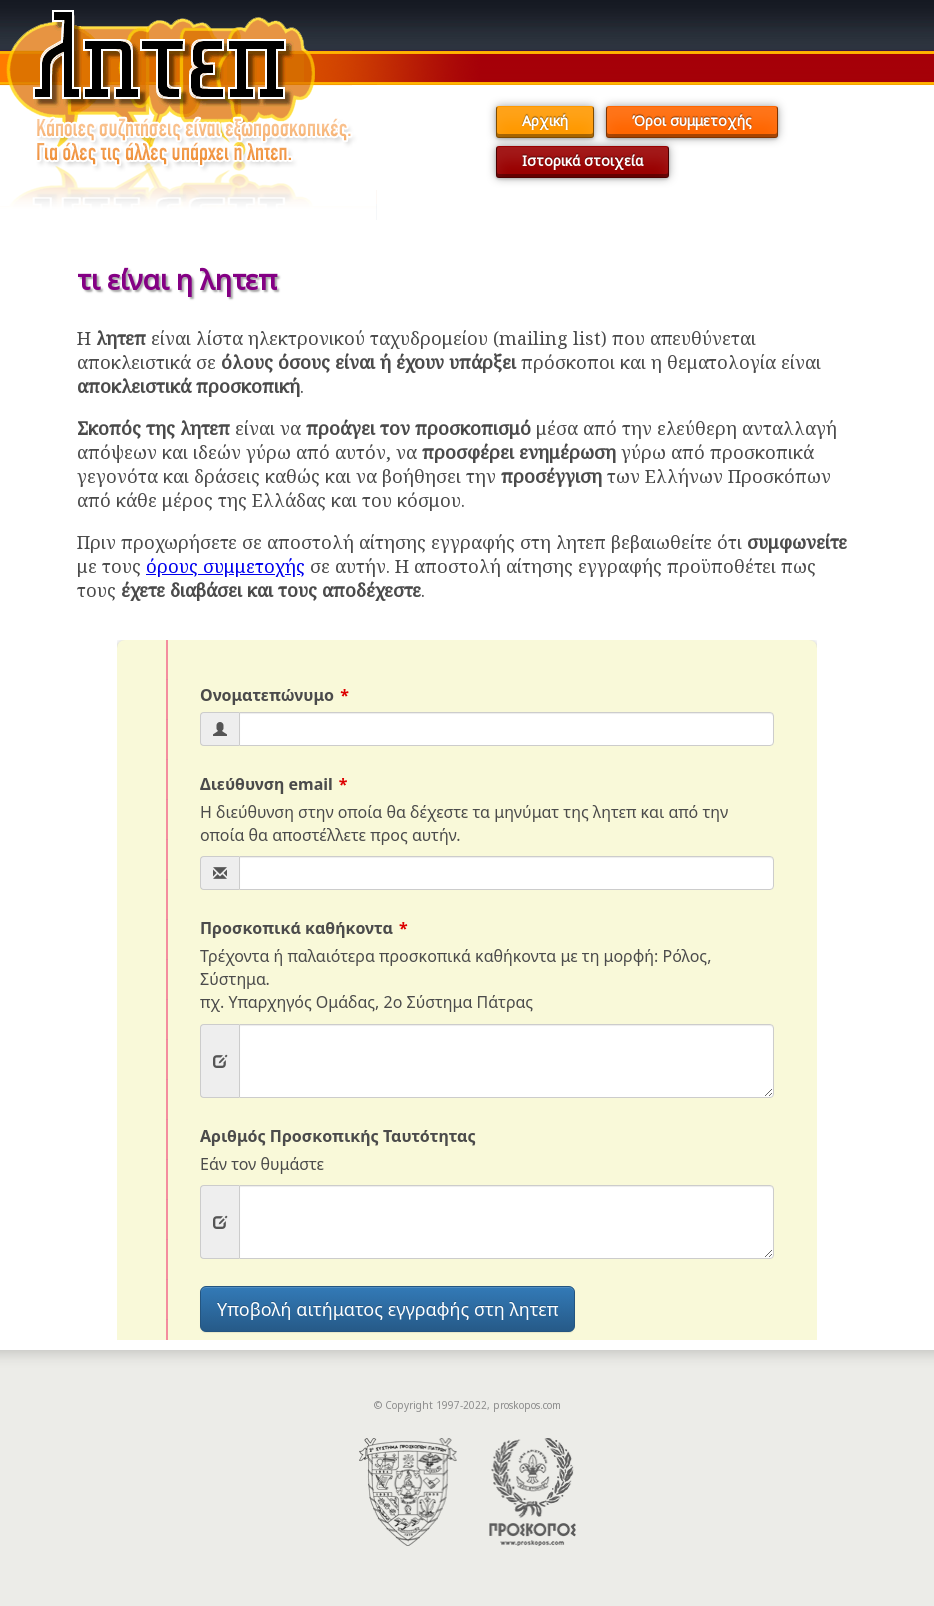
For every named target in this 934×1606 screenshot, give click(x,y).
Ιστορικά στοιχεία (582, 160)
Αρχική (545, 120)
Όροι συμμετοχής (692, 120)
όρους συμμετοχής (225, 566)
